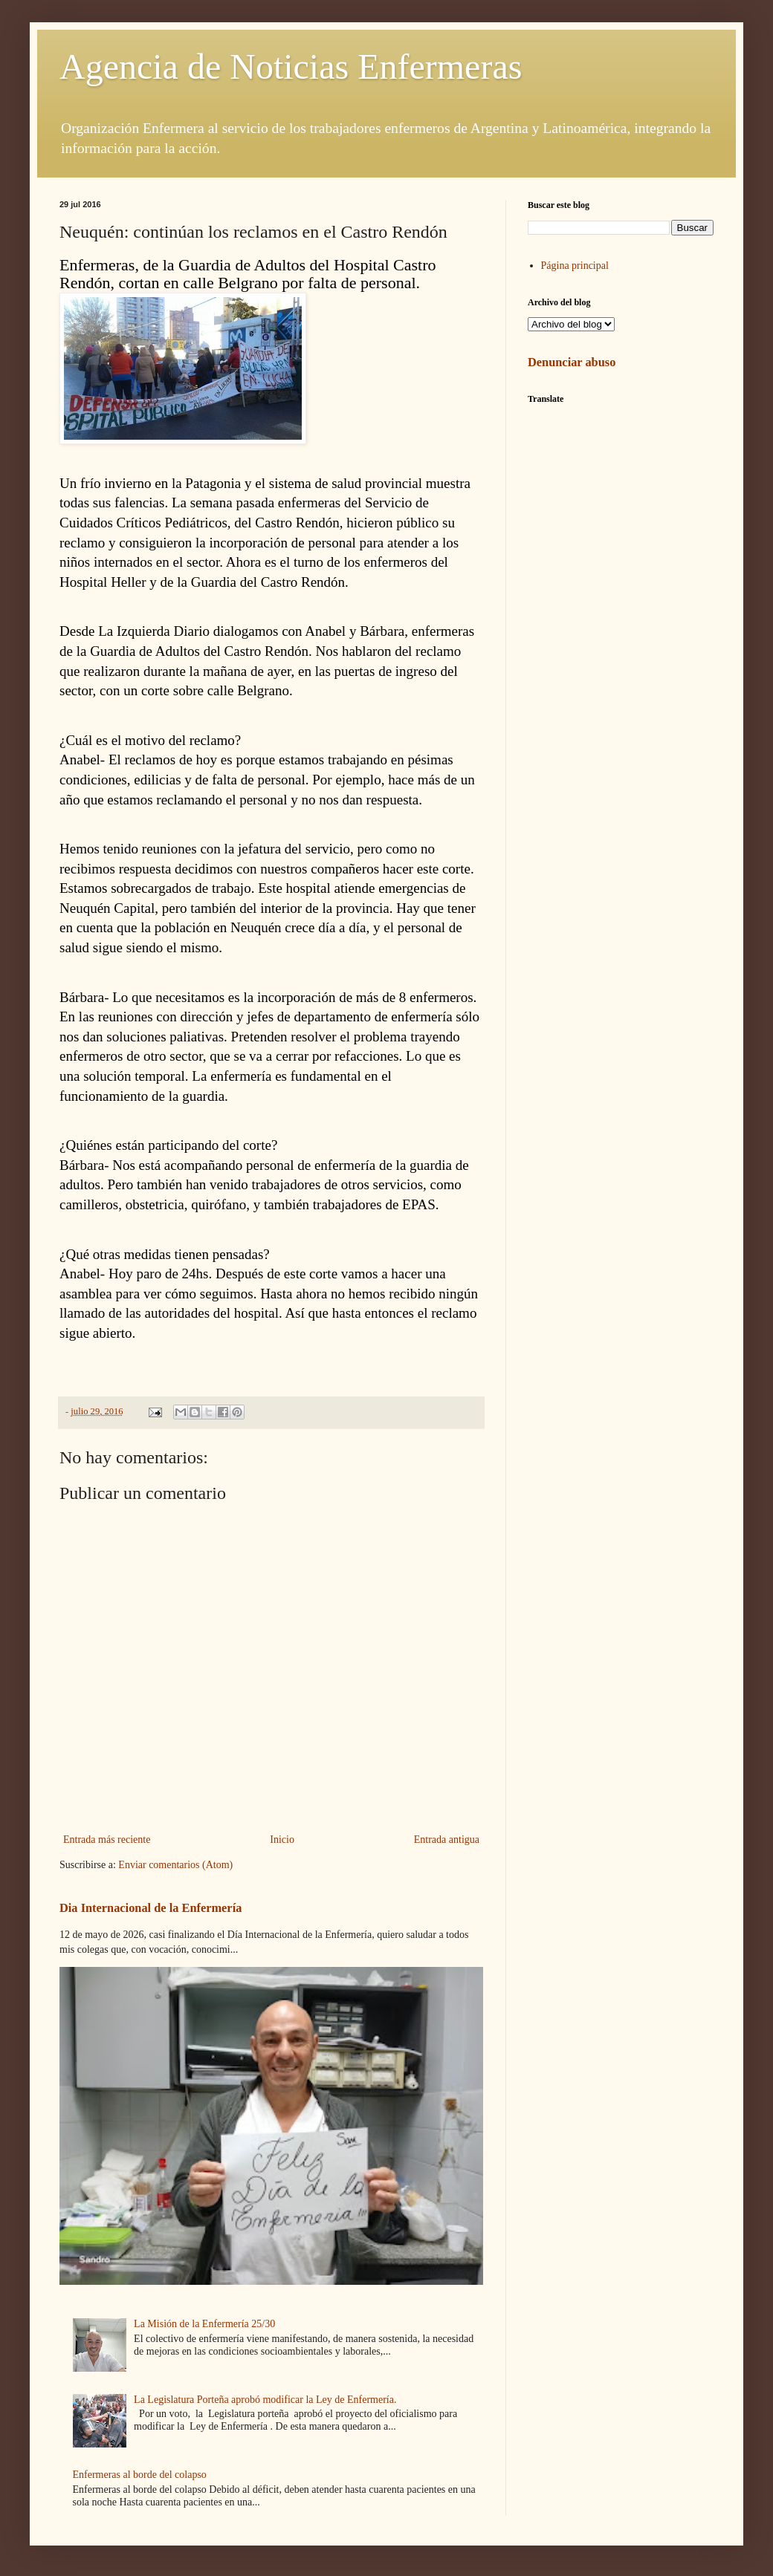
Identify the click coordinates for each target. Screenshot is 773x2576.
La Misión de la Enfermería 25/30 (204, 2323)
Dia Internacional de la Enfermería (150, 1908)
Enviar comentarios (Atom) (175, 1864)
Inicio (282, 1839)
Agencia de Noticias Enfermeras (290, 66)
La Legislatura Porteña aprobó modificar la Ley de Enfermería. (265, 2399)
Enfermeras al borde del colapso (140, 2474)
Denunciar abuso (571, 362)
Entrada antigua (446, 1839)
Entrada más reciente (106, 1839)
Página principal (575, 265)
